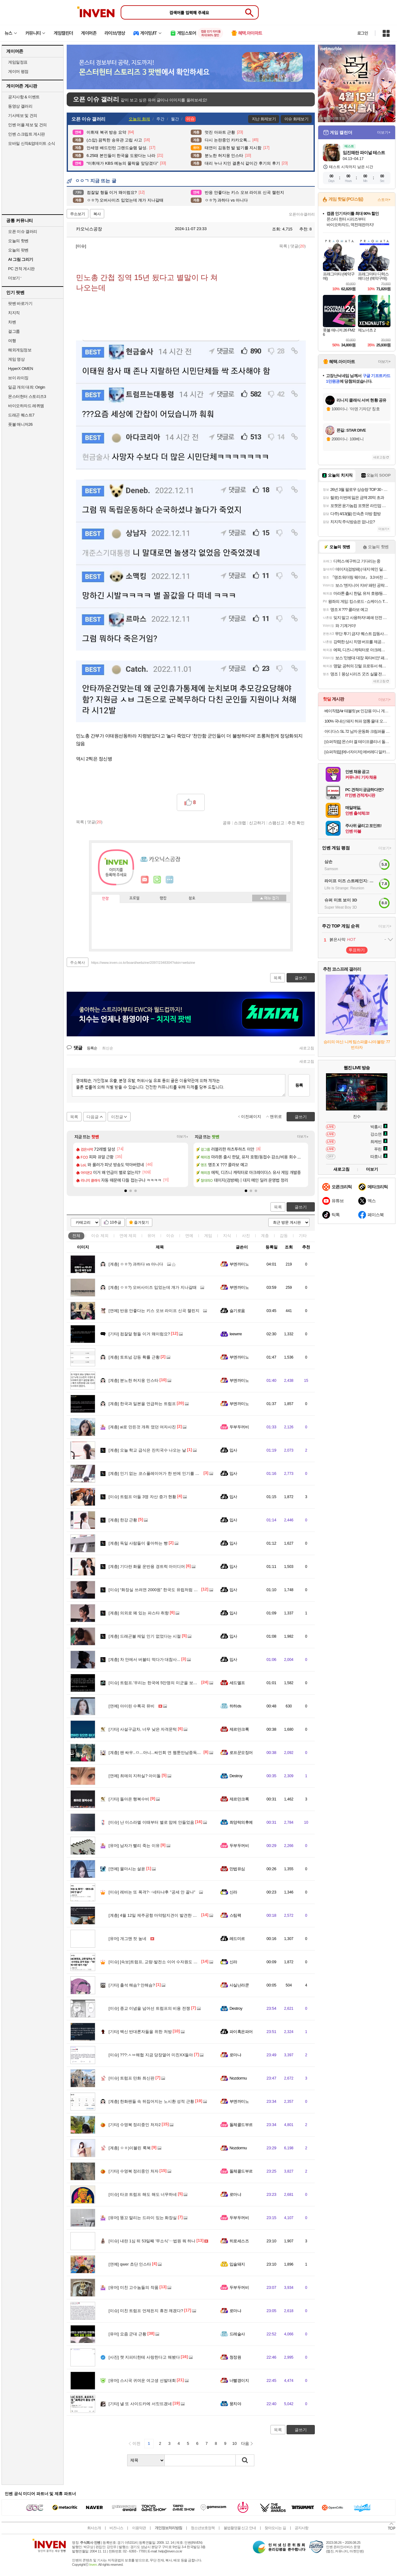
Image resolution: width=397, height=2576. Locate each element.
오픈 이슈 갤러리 (22, 231)
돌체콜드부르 (241, 2124)
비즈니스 (116, 2528)
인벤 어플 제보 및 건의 (27, 125)
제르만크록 (239, 1729)
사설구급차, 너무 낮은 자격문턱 (143, 1729)
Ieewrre (236, 1334)
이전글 (117, 1116)
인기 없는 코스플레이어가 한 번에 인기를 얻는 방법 (160, 1473)
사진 (246, 1235)
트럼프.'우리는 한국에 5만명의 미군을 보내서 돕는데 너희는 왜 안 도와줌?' (181, 1682)
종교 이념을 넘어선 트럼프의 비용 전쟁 (149, 2008)
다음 (245, 2443)
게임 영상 (16, 359)
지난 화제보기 (264, 119)
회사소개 (94, 2528)
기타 (303, 1235)
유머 (151, 1235)
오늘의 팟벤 (18, 250)
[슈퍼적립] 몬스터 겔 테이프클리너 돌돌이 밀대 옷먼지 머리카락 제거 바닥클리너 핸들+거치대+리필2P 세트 (357, 741)
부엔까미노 (239, 1264)
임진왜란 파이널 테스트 (364, 152)
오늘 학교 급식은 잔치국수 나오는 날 (147, 1450)
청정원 (235, 2357)
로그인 (362, 33)
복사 (97, 214)
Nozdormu (238, 2078)
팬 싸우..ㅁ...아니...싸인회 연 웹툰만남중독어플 (157, 1752)
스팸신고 (276, 823)
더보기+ (182, 1137)
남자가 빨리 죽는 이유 (134, 1845)
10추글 (115, 1222)
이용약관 (139, 2528)
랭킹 (163, 898)
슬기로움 (237, 1310)
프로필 (134, 898)
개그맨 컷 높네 (127, 1938)
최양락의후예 (241, 1822)
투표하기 (357, 950)
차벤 (12, 322)
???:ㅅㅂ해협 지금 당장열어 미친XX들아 (151, 2055)
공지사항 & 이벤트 (24, 97)
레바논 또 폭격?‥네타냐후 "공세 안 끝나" (152, 1892)
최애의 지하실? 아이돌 (135, 1775)
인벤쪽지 (144, 879)
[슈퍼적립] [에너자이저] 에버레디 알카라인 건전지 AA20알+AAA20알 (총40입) (357, 752)
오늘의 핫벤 (18, 241)
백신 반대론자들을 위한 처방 (140, 2031)
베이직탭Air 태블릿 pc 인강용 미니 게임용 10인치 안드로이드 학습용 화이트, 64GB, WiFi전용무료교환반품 (357, 711)
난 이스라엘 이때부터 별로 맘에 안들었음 (151, 1822)
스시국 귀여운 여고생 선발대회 (142, 2380)
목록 (283, 246)
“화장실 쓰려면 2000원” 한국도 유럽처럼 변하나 (157, 1589)
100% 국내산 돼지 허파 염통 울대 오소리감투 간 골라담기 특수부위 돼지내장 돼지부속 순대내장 (357, 721)
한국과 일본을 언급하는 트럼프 (142, 1403)
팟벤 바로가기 (20, 303)
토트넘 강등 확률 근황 (134, 1357)
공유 (227, 823)
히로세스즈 (239, 2241)
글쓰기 (301, 1207)
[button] (125, 1191)
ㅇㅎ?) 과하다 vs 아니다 (136, 1264)
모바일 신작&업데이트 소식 (31, 143)
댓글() (298, 246)
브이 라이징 (18, 378)
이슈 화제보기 (296, 119)
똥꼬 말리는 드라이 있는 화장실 (143, 2217)
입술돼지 (237, 2264)
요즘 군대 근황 (127, 2334)
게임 (208, 1235)
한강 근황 (123, 1520)
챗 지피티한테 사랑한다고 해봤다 (144, 2357)
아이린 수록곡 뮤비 (131, 1706)
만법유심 (237, 1868)
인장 (105, 898)
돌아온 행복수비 (129, 1799)
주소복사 (77, 962)
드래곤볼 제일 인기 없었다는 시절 (145, 1636)
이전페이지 (251, 1116)
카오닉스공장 (86, 228)
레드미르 (237, 1938)
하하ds (235, 1706)
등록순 (92, 1048)
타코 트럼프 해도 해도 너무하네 (143, 2194)
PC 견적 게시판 (21, 269)
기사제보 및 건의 (22, 115)
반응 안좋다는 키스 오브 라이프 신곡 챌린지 (154, 1310)
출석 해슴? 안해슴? (132, 1985)
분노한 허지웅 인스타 (133, 1380)
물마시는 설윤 (127, 1868)
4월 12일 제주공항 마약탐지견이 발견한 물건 (155, 1915)
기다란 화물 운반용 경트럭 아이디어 (147, 1566)
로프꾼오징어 (241, 1752)
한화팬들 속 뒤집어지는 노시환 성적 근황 (151, 2101)
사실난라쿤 (239, 1985)
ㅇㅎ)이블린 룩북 (130, 2148)
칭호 (192, 898)
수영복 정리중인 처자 (133, 2171)
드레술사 (237, 2334)
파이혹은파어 (241, 2031)
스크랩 (240, 823)
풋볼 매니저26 (20, 424)
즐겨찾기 (141, 1222)
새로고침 (306, 1048)
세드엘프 (237, 1682)
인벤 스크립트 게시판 (26, 134)
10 (234, 2443)
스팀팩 (235, 1915)
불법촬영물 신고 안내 (240, 2528)
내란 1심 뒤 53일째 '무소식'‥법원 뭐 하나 (152, 2241)
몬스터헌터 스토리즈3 (27, 396)
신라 (233, 1892)
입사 (233, 1450)
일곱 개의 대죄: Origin (26, 387)
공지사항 (301, 2528)
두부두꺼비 (239, 1427)
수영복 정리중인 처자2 (135, 2124)
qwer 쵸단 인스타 (130, 2264)
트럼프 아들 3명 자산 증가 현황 (142, 1496)
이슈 (100, 1235)
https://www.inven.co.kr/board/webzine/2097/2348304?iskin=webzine (143, 962)
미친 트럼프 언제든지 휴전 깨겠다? (146, 2310)
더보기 (169, 879)
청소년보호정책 (203, 2528)
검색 (245, 2460)
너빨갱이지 (239, 2380)
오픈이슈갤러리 (302, 214)
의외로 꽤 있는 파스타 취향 (139, 1613)
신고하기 (257, 823)
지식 (227, 1235)
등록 (299, 1085)
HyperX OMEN (20, 369)
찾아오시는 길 (275, 2528)
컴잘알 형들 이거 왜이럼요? (139, 1334)
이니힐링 (157, 879)
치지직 (14, 313)
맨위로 (276, 1116)
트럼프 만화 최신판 (131, 2078)
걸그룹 (14, 331)
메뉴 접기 (269, 898)
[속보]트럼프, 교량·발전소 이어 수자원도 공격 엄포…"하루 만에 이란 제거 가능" (185, 1962)
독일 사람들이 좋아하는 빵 (138, 1543)
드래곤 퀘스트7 (21, 415)
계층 (265, 1235)
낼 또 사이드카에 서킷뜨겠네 (140, 2403)
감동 (284, 1235)
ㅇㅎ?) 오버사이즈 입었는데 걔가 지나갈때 (153, 1287)
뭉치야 (235, 2403)
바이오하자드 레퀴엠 (26, 406)
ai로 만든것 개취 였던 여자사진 (142, 1427)
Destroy (236, 1775)
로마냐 (235, 2055)
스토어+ (383, 200)
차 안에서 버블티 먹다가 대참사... (144, 1659)
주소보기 (77, 214)
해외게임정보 (19, 350)
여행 (12, 341)
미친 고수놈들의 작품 (133, 2287)
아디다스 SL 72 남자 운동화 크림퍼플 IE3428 (357, 731)
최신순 (107, 1048)
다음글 (93, 1116)
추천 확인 (296, 823)
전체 (76, 1235)
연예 (128, 1235)
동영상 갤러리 (20, 106)
